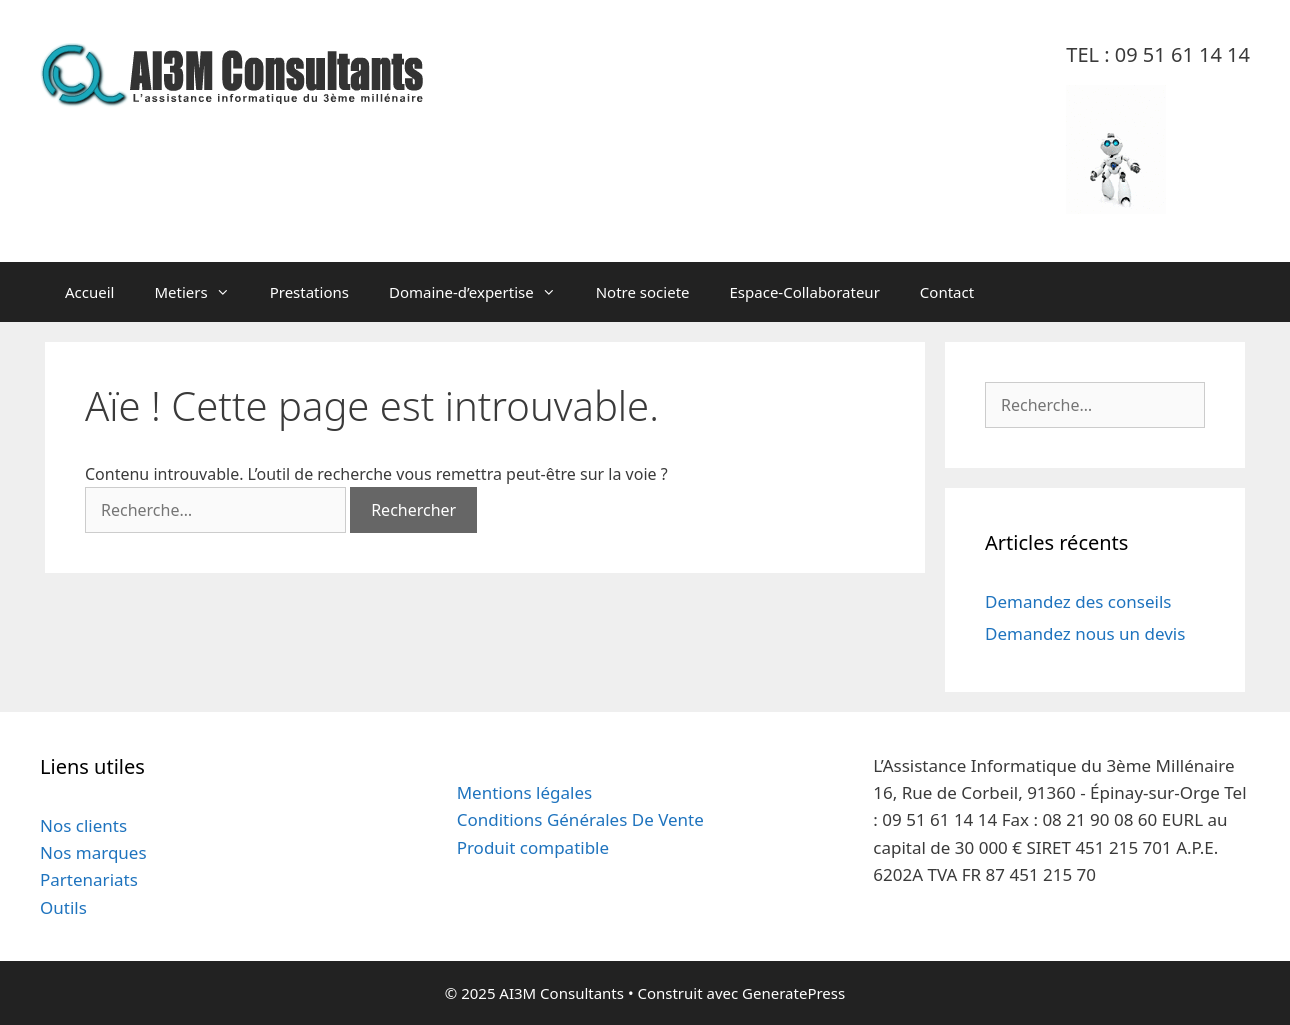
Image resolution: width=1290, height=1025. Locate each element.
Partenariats (89, 879)
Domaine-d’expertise (482, 292)
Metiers (201, 292)
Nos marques (93, 852)
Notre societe (643, 292)
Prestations (309, 292)
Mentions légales (524, 792)
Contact (947, 292)
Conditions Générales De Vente (580, 819)
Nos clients (83, 825)
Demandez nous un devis (1085, 633)
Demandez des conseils (1078, 601)
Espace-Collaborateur (805, 292)
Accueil (89, 292)
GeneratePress (793, 993)
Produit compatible (533, 847)
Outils (63, 907)
